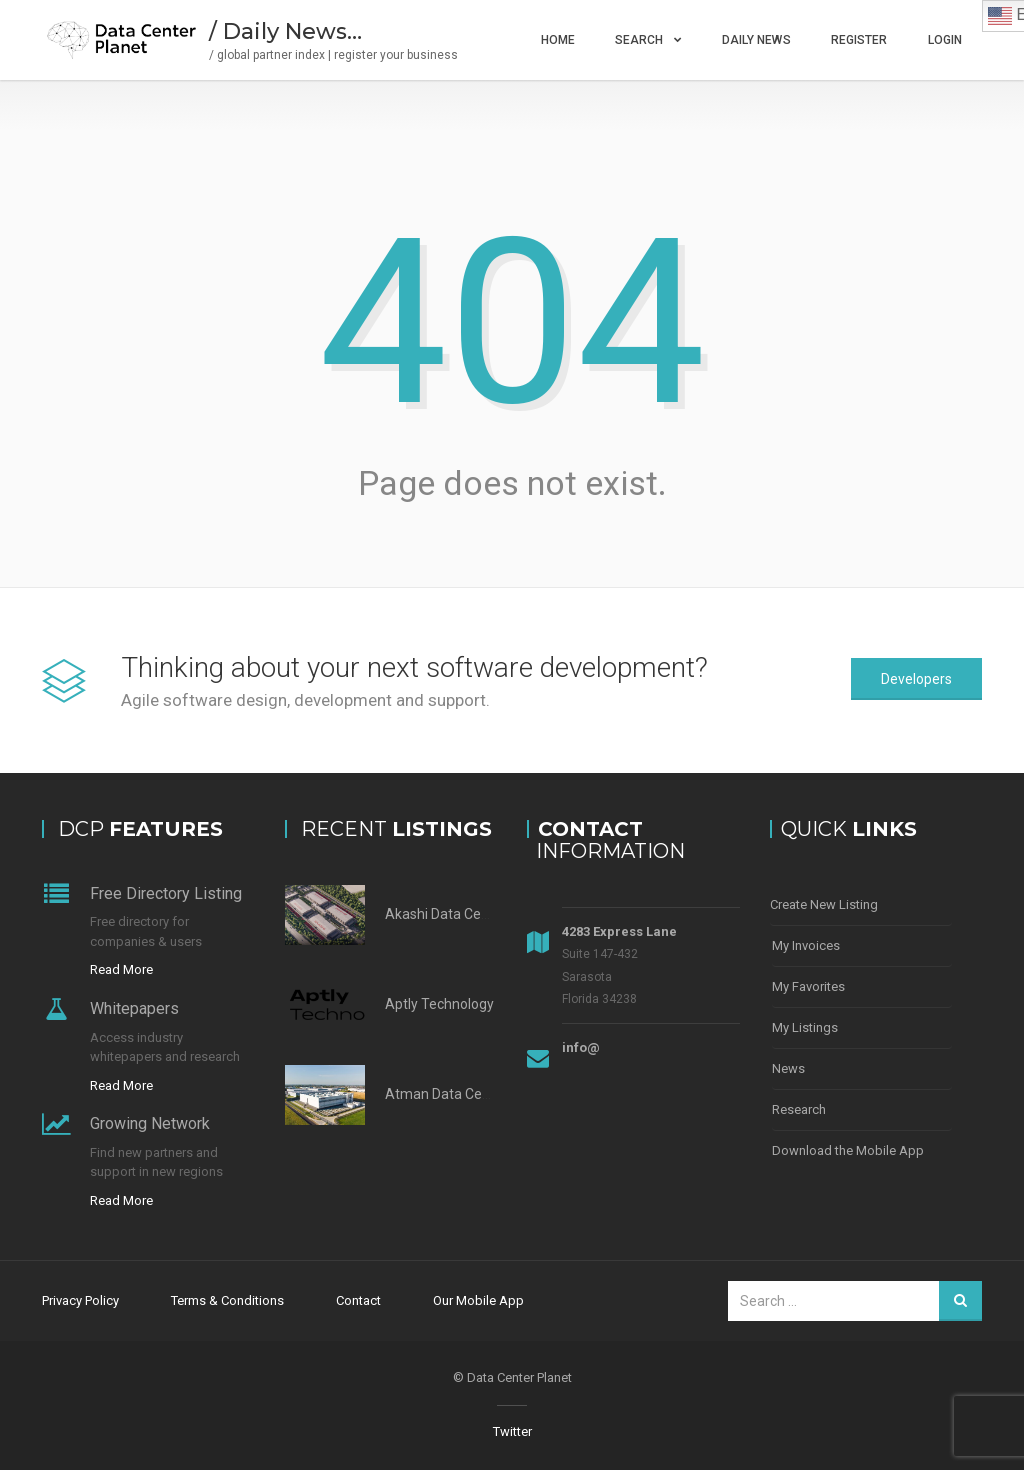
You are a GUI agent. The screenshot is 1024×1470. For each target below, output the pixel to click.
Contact (358, 1300)
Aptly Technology (439, 1004)
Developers (916, 679)
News (788, 1068)
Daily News (756, 40)
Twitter (512, 1431)
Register (859, 40)
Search (639, 40)
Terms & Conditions (227, 1300)
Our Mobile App (478, 1300)
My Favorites (808, 986)
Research (799, 1109)
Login (945, 40)
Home (558, 40)
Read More (121, 969)
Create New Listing (824, 904)
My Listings (805, 1027)
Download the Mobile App (848, 1150)
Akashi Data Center (446, 914)
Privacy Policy (80, 1300)
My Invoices (806, 945)
